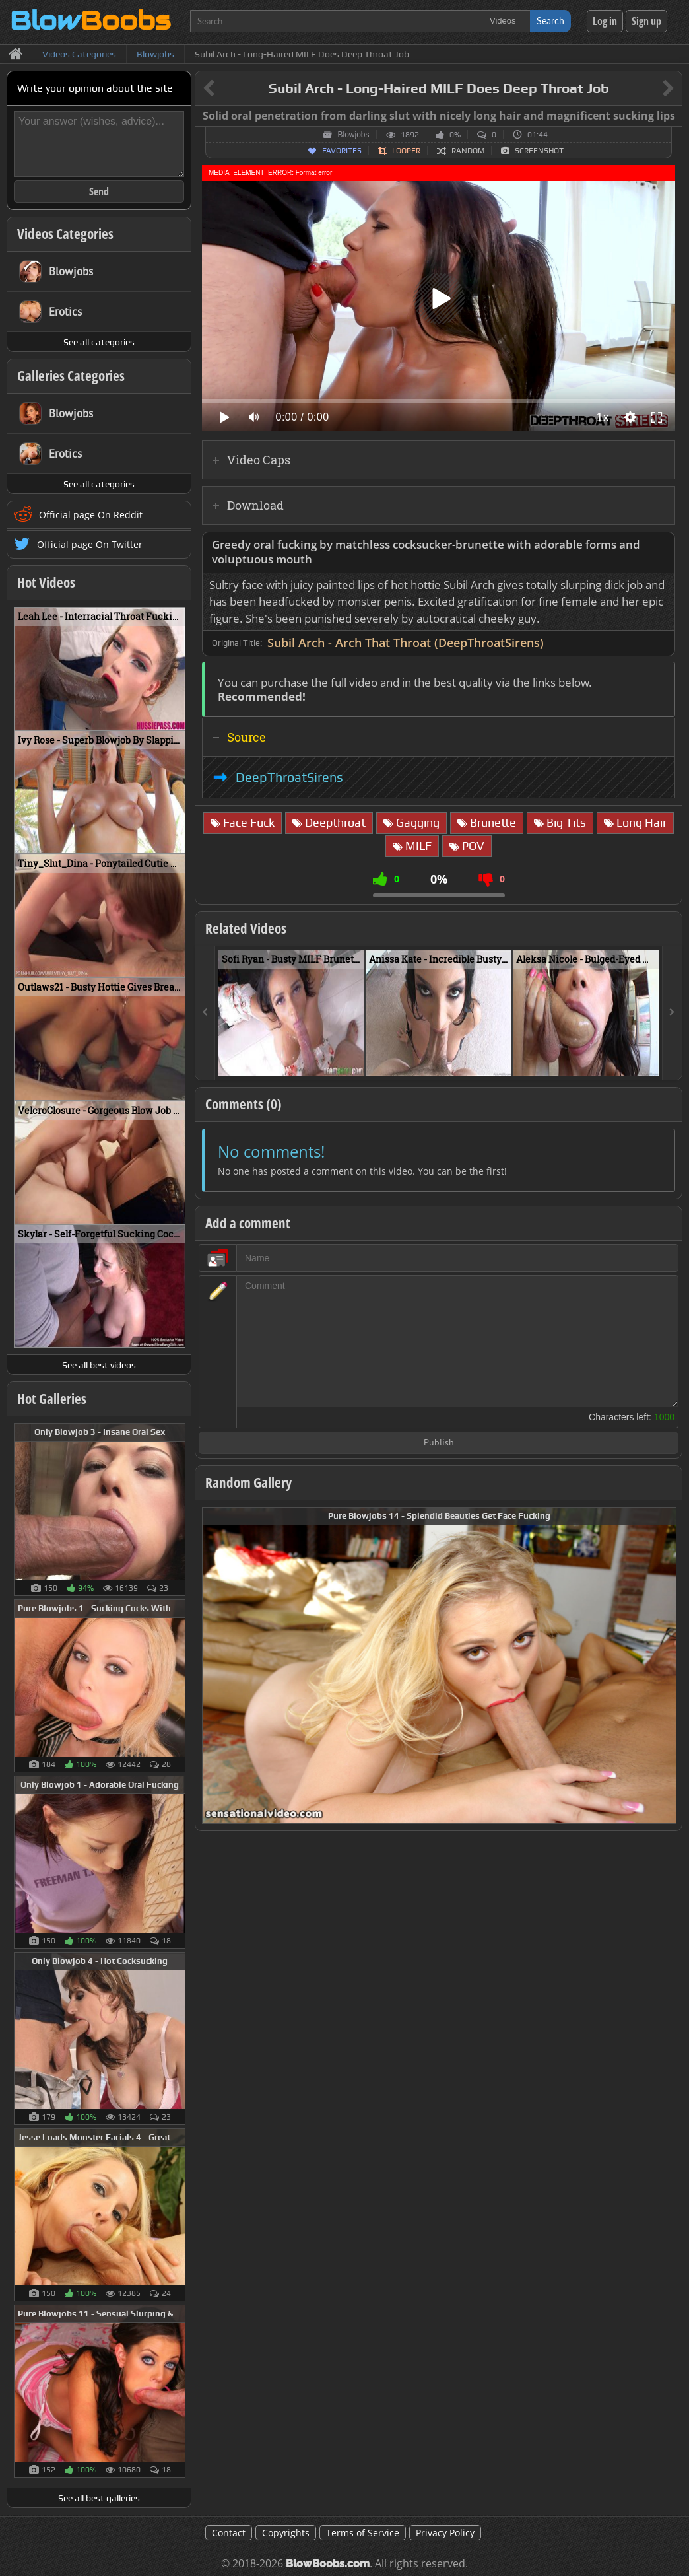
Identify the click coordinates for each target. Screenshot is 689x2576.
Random (467, 150)
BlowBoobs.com (328, 2564)
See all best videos (99, 1365)
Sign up (646, 21)
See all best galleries (99, 2498)
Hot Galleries (51, 1398)
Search (550, 20)
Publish (439, 1443)
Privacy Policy (445, 2532)
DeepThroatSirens (289, 777)
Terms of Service (362, 2532)
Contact (229, 2532)
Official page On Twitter (90, 544)
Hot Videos (46, 582)
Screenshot (539, 150)
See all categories (99, 342)
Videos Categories (65, 234)
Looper (406, 150)
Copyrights (286, 2532)
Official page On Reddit (91, 514)
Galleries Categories (71, 375)
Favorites (342, 150)
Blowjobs (353, 134)
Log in (605, 21)
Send (99, 191)
